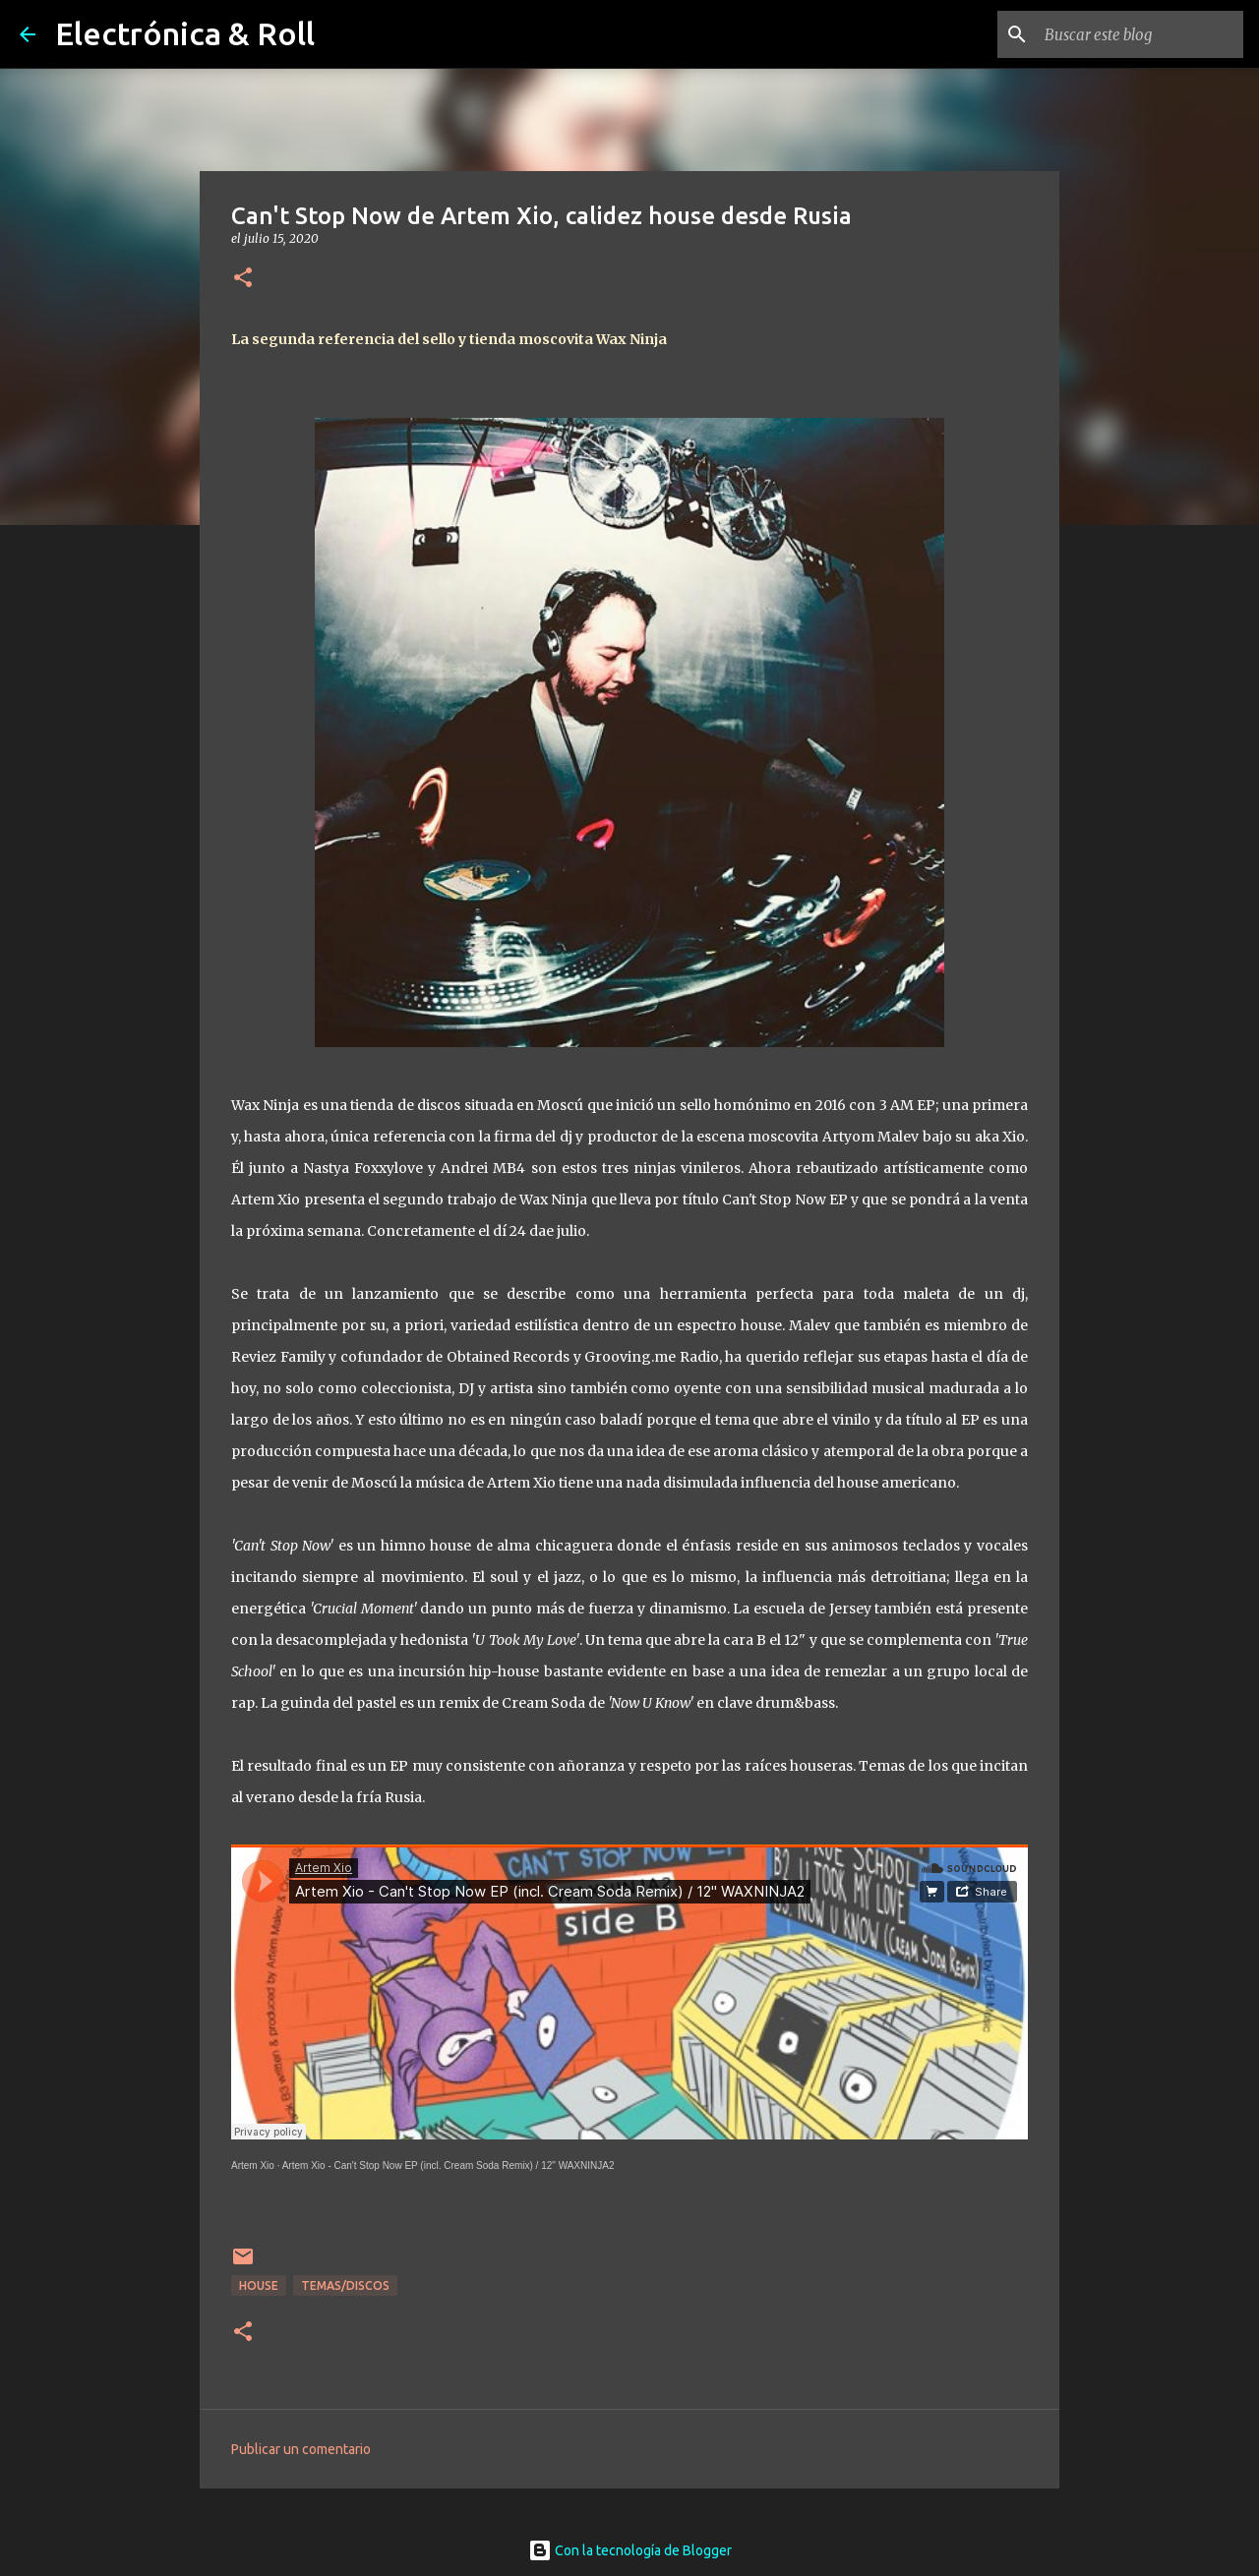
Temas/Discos (345, 2285)
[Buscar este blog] (1140, 34)
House (258, 2285)
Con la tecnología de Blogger (630, 2550)
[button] (243, 278)
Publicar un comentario (301, 2449)
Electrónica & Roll (185, 33)
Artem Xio (252, 2165)
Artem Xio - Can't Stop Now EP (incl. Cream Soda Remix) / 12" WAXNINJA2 (448, 2165)
